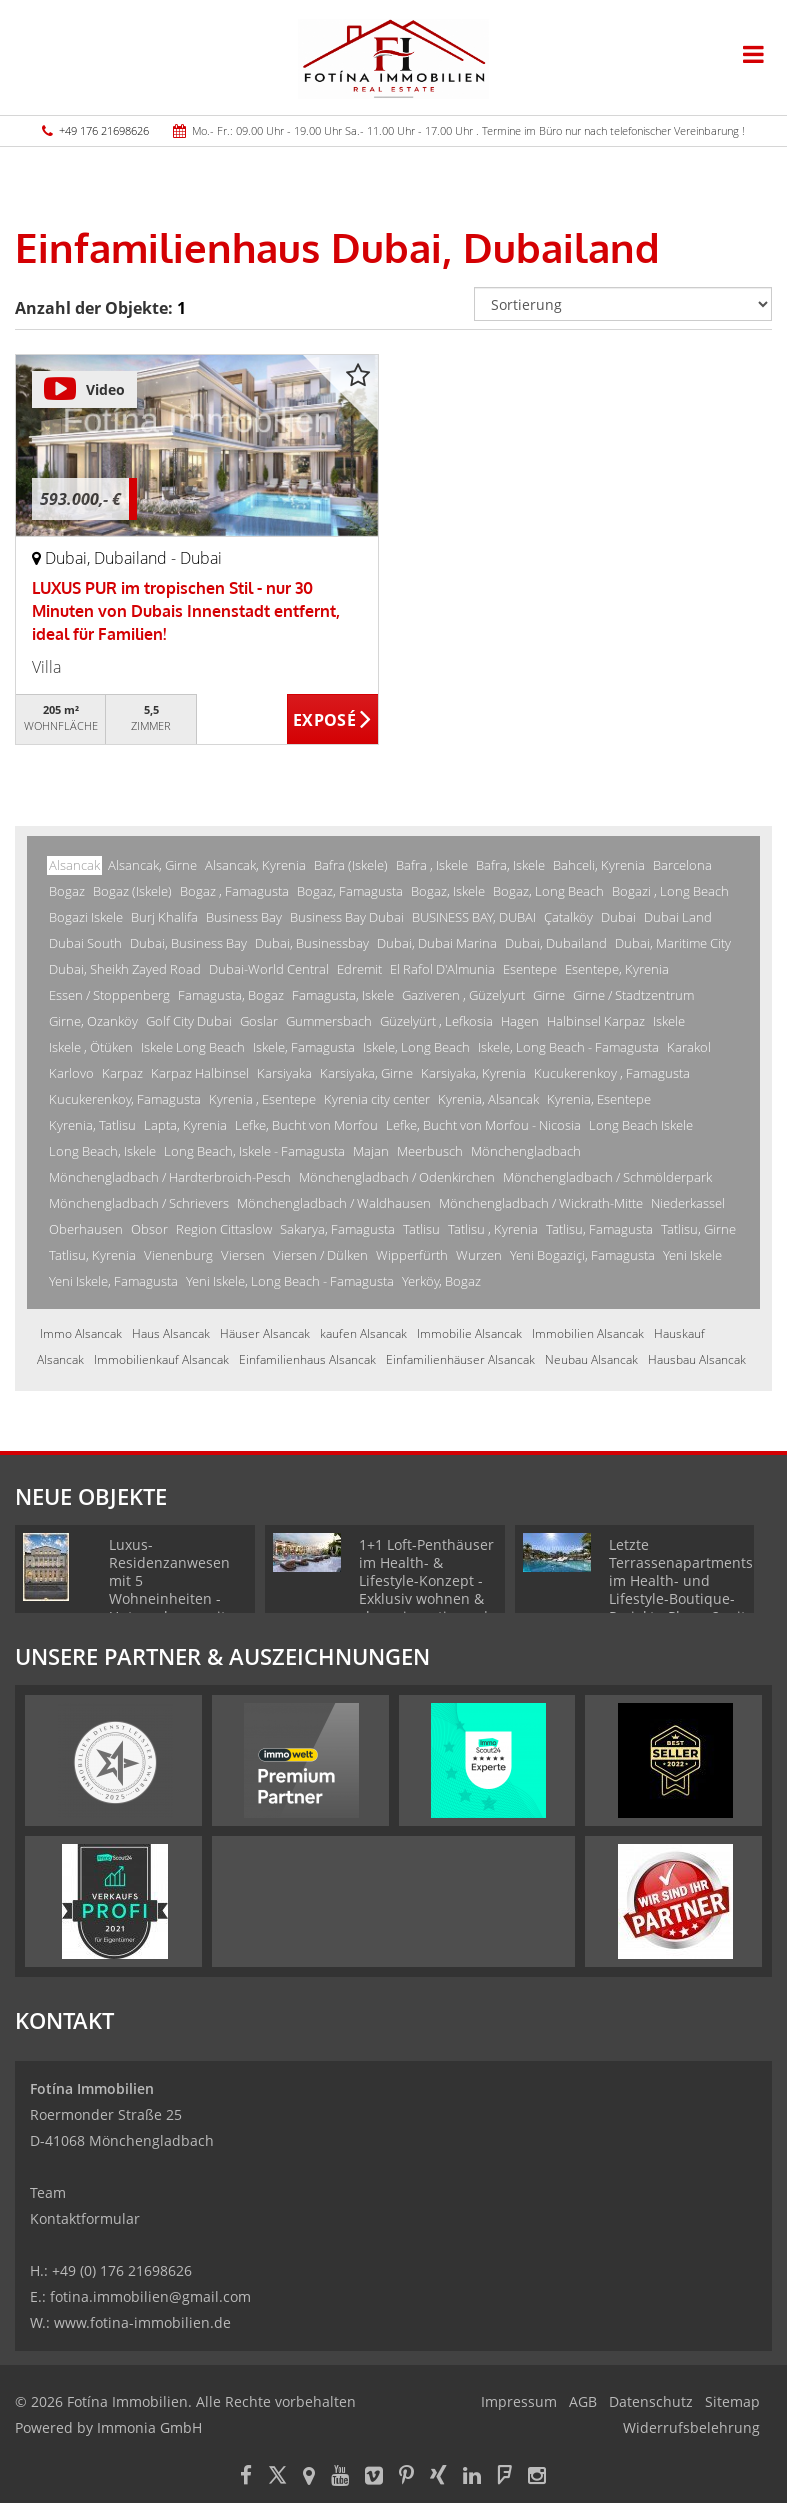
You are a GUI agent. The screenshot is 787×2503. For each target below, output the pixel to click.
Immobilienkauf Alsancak (161, 1359)
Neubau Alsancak (591, 1359)
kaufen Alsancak (363, 1333)
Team (48, 2192)
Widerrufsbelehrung (691, 2427)
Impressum (519, 2401)
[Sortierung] (623, 304)
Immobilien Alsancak (588, 1333)
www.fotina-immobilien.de (142, 2322)
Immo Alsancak (81, 1333)
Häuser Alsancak (265, 1333)
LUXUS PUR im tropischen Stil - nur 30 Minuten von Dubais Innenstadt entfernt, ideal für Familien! (186, 611)
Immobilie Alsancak (469, 1333)
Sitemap (732, 2401)
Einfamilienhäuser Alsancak (460, 1359)
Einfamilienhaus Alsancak (307, 1359)
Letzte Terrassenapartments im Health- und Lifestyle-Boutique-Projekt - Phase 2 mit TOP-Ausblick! (681, 1589)
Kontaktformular (85, 2218)
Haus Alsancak (171, 1333)
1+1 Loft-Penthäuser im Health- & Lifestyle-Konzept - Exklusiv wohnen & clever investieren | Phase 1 (426, 1589)
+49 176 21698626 (104, 130)
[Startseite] (393, 57)
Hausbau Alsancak (697, 1359)
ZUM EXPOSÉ (332, 720)
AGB (583, 2401)
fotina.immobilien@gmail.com (150, 2296)
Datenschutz (651, 2401)
